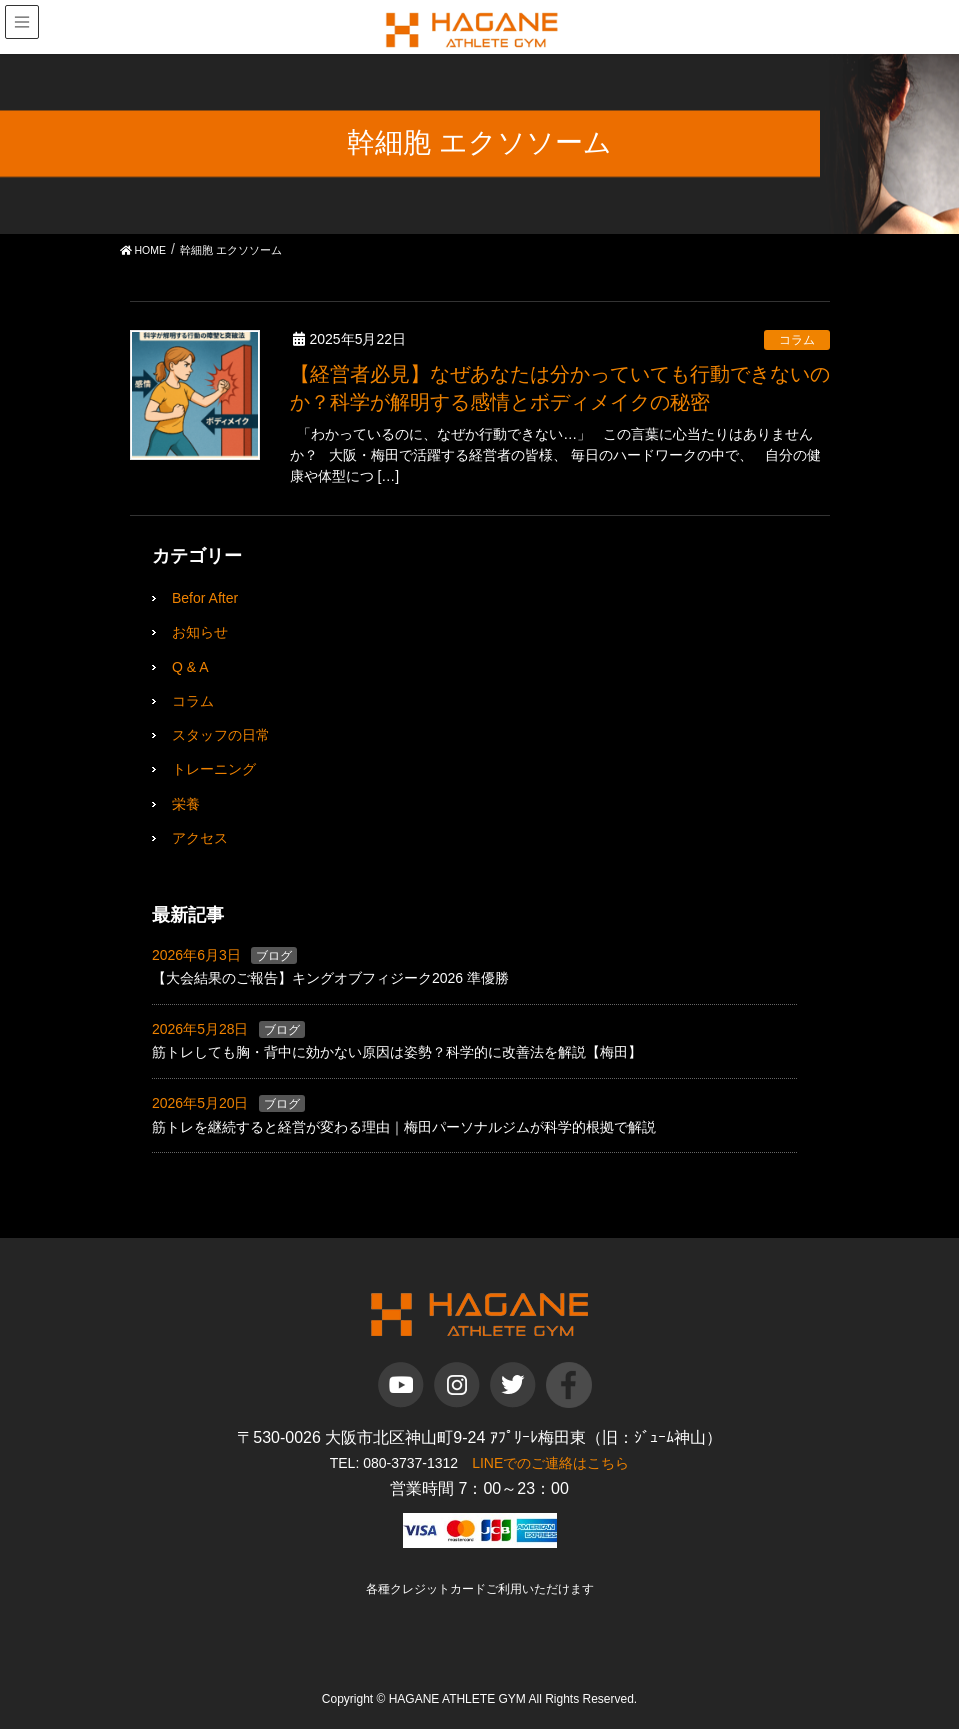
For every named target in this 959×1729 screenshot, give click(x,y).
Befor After (205, 598)
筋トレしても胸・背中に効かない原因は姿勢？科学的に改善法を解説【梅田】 (397, 1052)
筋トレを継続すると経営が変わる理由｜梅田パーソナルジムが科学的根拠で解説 (404, 1127)
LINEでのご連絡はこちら (550, 1463)
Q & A (190, 667)
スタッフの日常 (221, 735)
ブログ (274, 956)
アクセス (200, 838)
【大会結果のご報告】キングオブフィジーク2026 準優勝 (330, 978)
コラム (797, 340)
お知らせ (200, 632)
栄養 (186, 804)
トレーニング (214, 769)
